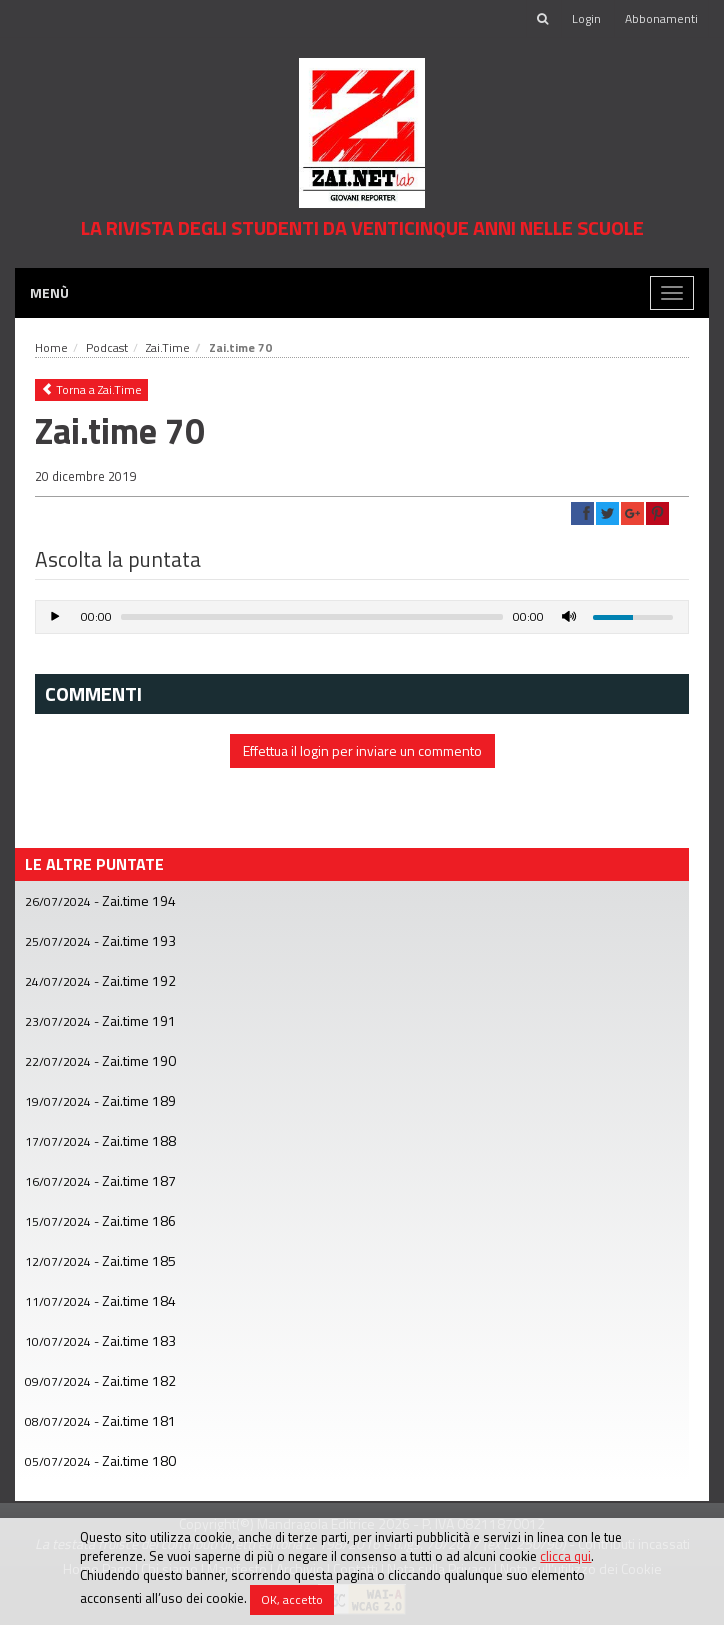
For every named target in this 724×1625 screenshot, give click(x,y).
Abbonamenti (661, 18)
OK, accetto (292, 1599)
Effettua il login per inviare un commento (362, 750)
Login (586, 18)
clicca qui (565, 1556)
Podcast (107, 347)
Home (51, 347)
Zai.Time (168, 347)
